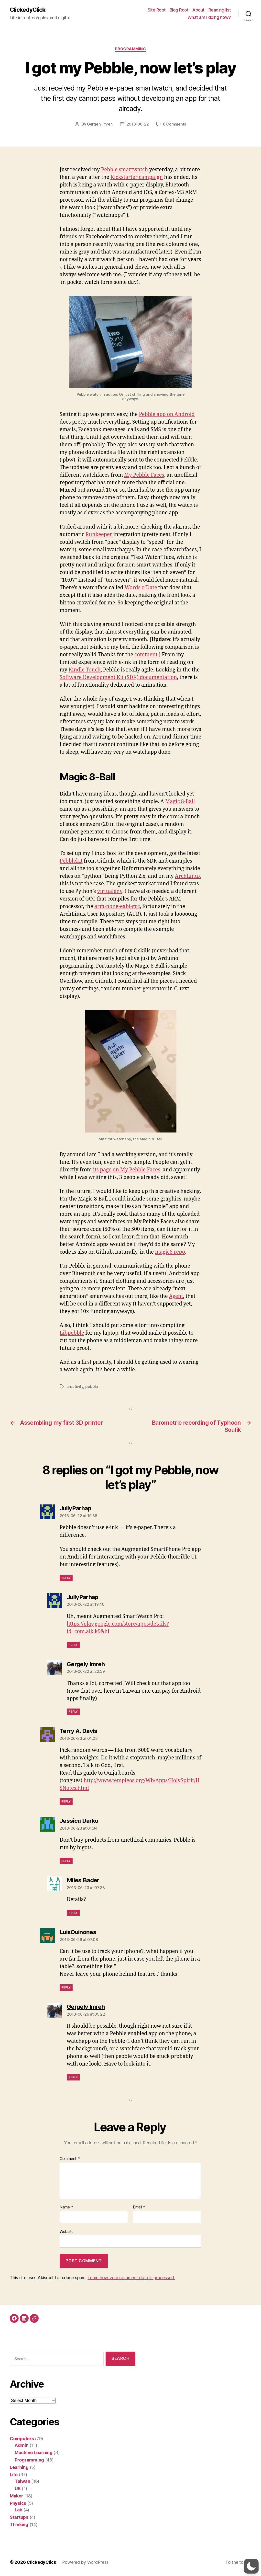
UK (18, 2488)
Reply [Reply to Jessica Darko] (66, 1861)
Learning (19, 2467)
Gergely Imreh (100, 124)
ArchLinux (188, 876)
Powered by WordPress (85, 2562)
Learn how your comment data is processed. (131, 2277)
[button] (251, 2566)
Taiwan (22, 2481)
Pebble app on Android (167, 414)
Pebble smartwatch (124, 169)
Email (139, 2207)
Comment (70, 2159)
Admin (22, 2445)
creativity (74, 1386)
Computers (22, 2438)
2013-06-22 (138, 124)
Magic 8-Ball (180, 801)
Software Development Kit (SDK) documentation (118, 677)
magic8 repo (170, 1252)
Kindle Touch (84, 670)
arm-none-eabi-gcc (117, 906)
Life (14, 2474)
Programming (130, 49)
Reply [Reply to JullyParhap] (66, 1578)
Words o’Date (141, 587)
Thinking (19, 2524)
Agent (176, 1296)
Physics (18, 2503)
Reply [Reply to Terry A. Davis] (66, 1801)
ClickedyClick (27, 10)
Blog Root (179, 9)
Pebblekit (71, 861)
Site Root (157, 9)
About (198, 9)
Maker (16, 2495)
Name (66, 2207)
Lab (18, 2509)
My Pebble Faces (144, 475)
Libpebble (72, 1333)
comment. (146, 654)
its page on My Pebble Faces (126, 1170)
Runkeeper (99, 534)
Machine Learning (34, 2452)
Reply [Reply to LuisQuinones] (66, 1987)
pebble (91, 1386)
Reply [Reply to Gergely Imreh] (73, 1711)
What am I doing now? (209, 17)
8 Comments (174, 124)
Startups (19, 2517)
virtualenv (109, 891)
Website (67, 2231)
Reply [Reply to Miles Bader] (73, 1913)
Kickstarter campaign (136, 177)
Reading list (219, 9)
